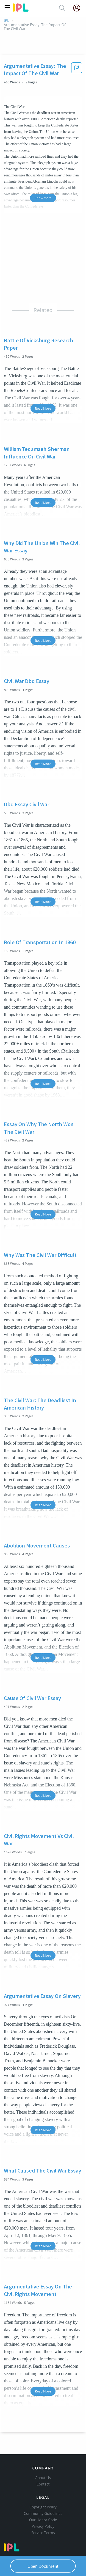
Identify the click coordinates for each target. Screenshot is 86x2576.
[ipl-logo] (21, 10)
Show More (43, 197)
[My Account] (78, 8)
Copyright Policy (43, 2507)
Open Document (43, 2566)
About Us (43, 2477)
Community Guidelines (43, 2513)
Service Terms (43, 2532)
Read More (43, 408)
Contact (43, 2484)
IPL (6, 20)
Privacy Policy (43, 2526)
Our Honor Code (43, 2519)
